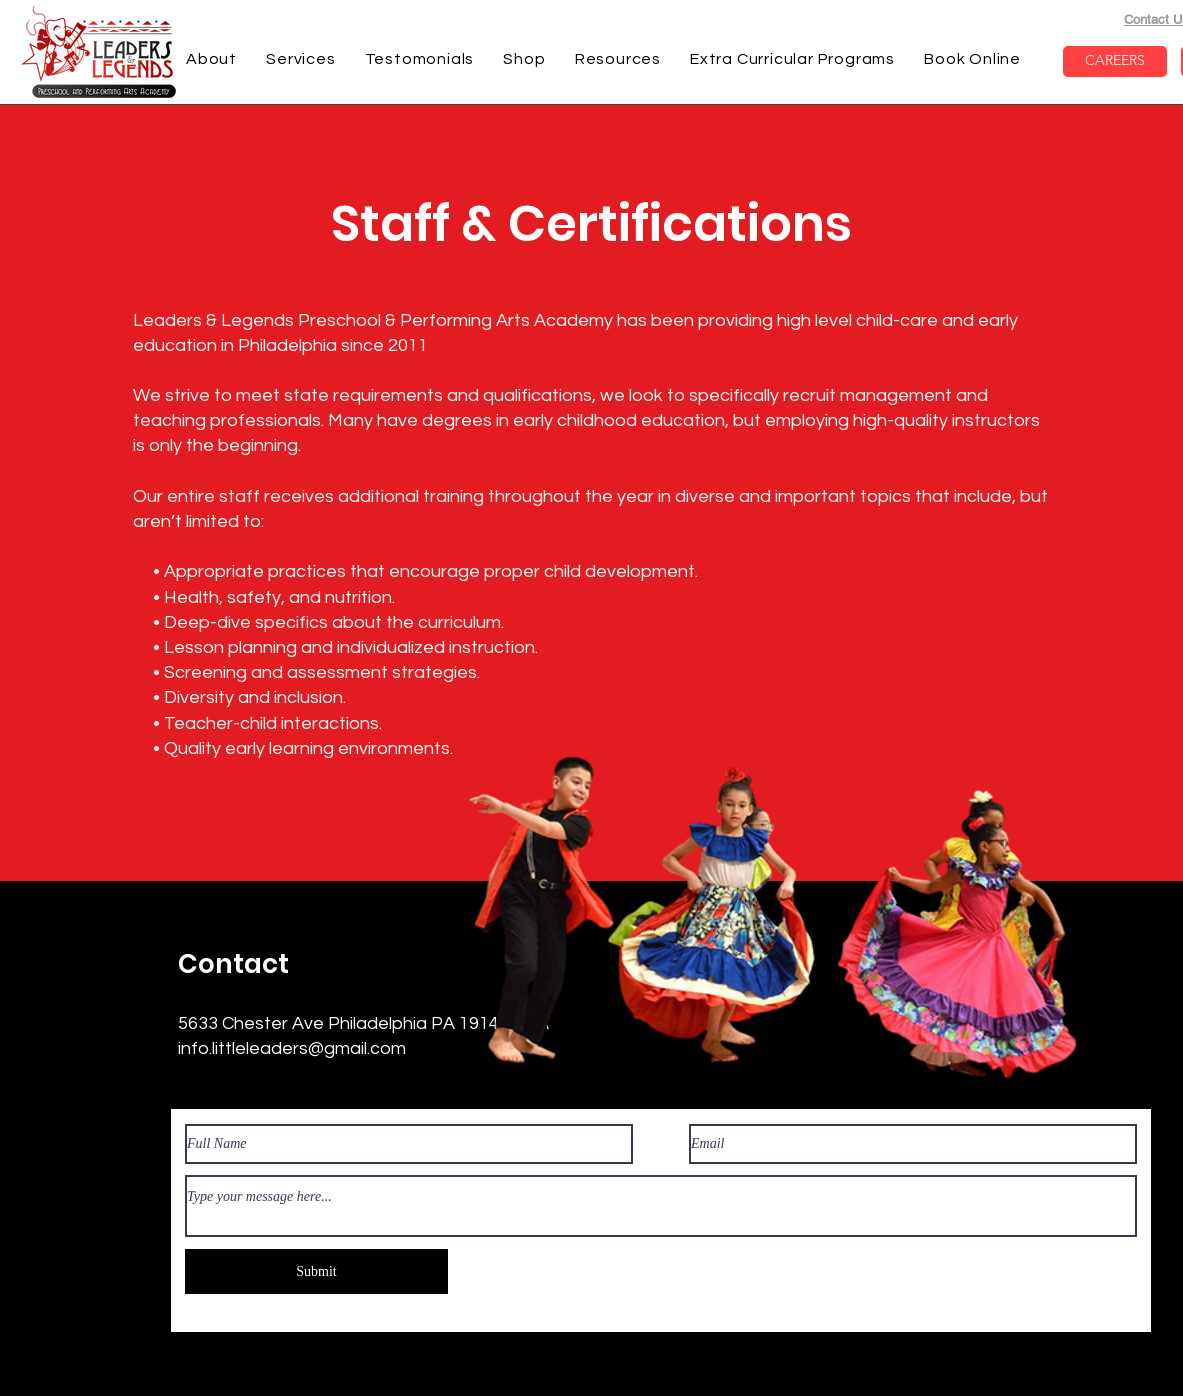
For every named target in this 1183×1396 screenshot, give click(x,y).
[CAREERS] (1115, 61)
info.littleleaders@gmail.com (292, 1048)
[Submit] (316, 1271)
